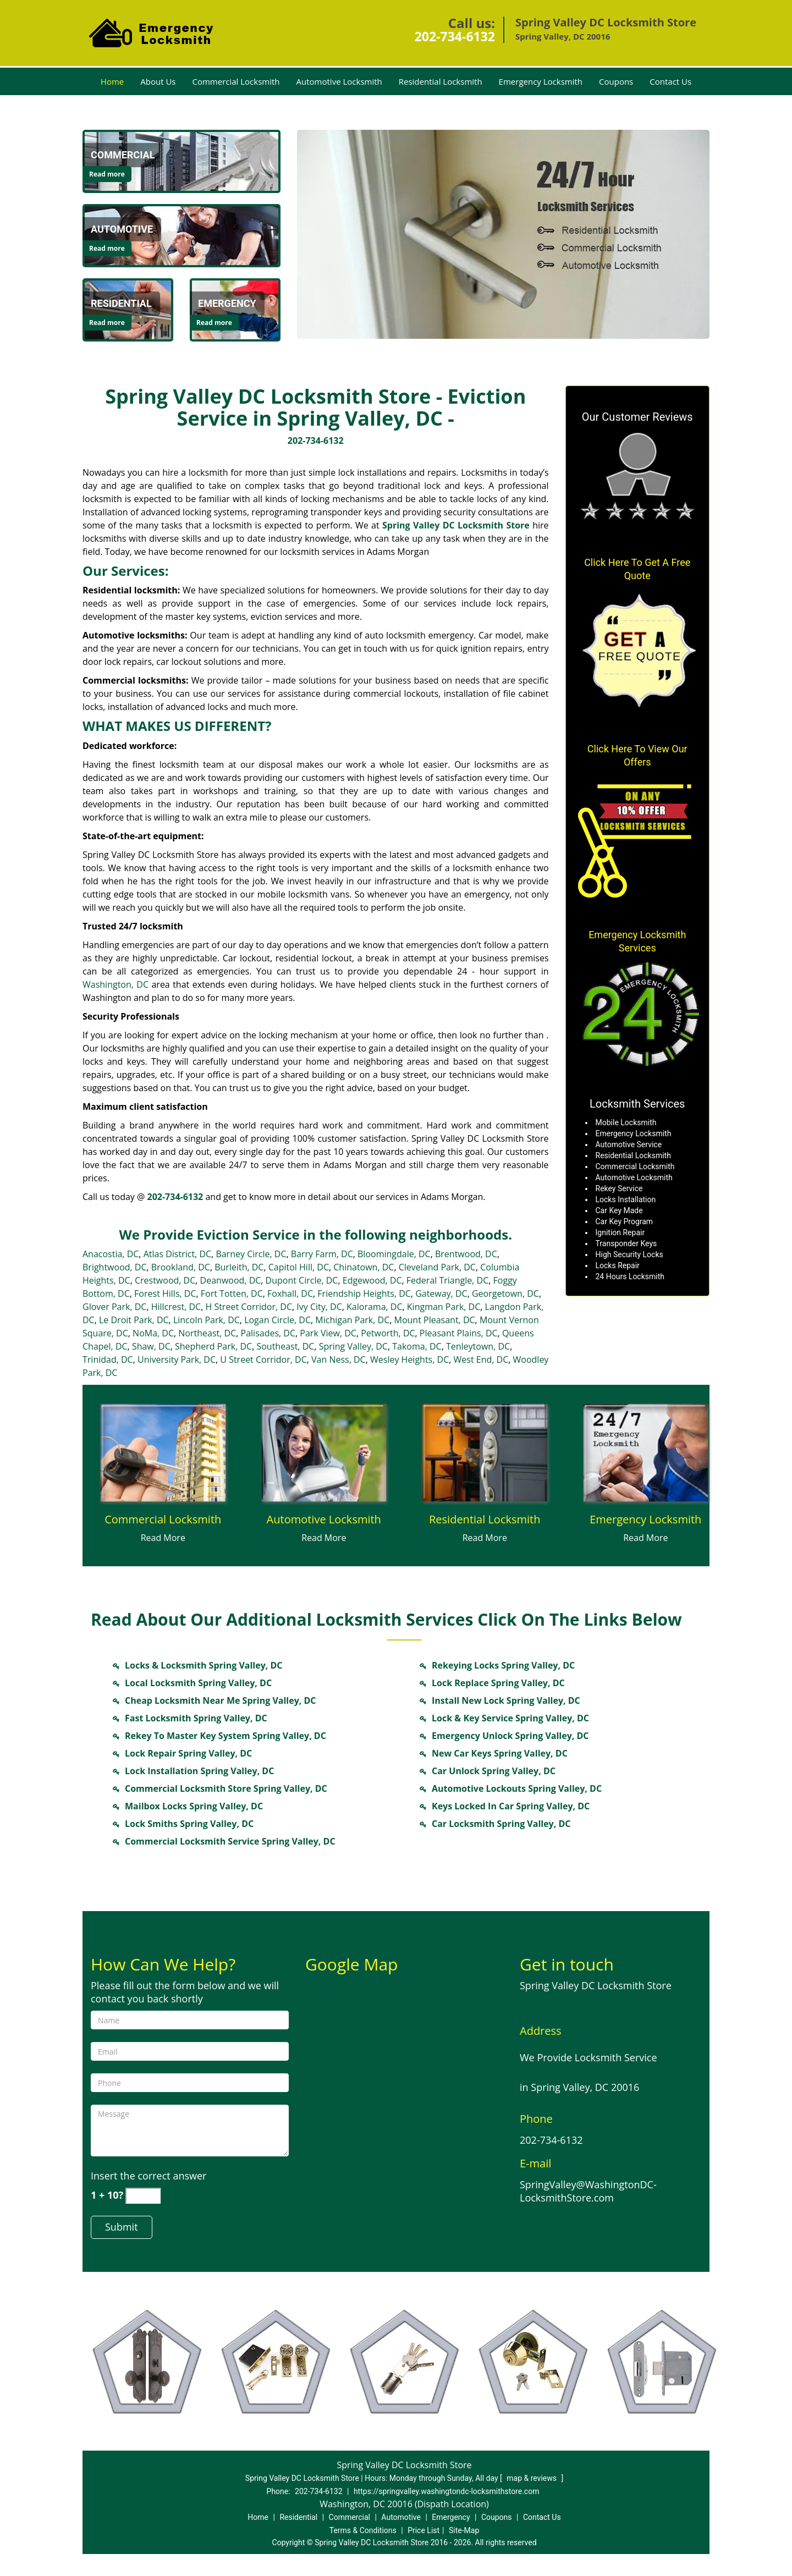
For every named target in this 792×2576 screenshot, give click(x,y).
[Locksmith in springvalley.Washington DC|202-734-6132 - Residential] (121, 303)
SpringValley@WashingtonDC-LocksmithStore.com (588, 2191)
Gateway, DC (441, 1293)
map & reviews (532, 2478)
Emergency (451, 2517)
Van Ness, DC (338, 1359)
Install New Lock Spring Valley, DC (506, 1700)
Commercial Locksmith (235, 81)
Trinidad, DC (107, 1359)
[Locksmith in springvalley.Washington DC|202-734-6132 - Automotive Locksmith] (324, 1519)
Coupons (616, 81)
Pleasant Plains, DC (459, 1333)
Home (112, 81)
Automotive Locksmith (339, 81)
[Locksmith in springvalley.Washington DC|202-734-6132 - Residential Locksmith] (485, 1519)
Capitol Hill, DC (298, 1267)
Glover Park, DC (114, 1307)
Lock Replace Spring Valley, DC (498, 1683)
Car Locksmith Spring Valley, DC (501, 1824)
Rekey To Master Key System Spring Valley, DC (225, 1736)
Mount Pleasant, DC (434, 1320)
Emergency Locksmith (540, 81)
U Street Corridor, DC (263, 1359)
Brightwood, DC (114, 1267)
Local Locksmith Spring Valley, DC (198, 1683)
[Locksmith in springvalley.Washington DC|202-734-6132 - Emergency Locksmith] (646, 1519)
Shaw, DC (151, 1346)
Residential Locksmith (440, 81)
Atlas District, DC (177, 1254)
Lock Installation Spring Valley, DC (199, 1771)
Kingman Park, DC (443, 1307)
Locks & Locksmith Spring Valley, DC (204, 1665)
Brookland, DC (180, 1267)
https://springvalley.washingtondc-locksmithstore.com (447, 2491)
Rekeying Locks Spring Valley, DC (503, 1665)
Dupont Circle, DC (302, 1280)
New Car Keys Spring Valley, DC (500, 1753)
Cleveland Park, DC (437, 1267)
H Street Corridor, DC (248, 1307)
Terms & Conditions (363, 2530)
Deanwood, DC (230, 1280)
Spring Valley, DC (353, 1346)
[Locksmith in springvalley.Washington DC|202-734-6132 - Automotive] (121, 229)
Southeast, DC (285, 1346)
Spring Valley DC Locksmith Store (456, 525)
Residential (298, 2517)
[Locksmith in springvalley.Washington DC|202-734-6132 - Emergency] (227, 303)
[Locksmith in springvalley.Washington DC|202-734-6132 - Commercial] (122, 155)
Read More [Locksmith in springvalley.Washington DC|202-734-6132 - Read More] (163, 1538)
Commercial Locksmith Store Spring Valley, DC (226, 1788)
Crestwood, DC (165, 1280)
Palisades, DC (268, 1333)
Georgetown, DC (505, 1293)
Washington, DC (115, 984)
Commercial (349, 2517)
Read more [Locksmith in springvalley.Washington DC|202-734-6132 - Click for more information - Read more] (107, 174)
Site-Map (464, 2530)
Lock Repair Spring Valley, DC (188, 1753)
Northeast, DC (207, 1333)
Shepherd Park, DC (213, 1346)
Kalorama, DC (374, 1307)
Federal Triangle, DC (447, 1280)
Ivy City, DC (319, 1307)
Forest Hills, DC (165, 1293)
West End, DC (481, 1359)
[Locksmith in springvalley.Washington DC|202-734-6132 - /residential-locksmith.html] (485, 1452)
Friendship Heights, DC (363, 1293)
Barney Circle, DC (251, 1254)
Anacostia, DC (110, 1254)
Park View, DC (328, 1333)
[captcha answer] (143, 2196)
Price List (423, 2530)
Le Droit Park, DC (134, 1320)
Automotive (401, 2517)
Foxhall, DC (290, 1293)
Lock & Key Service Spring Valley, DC (510, 1718)
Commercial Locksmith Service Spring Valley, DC (230, 1841)
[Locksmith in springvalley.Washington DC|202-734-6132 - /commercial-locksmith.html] (181, 161)
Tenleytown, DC (478, 1346)
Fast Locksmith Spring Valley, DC (196, 1718)
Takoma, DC (416, 1346)
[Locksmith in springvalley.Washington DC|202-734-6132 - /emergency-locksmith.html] (646, 1452)
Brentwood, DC (466, 1254)
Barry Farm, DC (322, 1254)
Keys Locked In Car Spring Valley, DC (511, 1806)
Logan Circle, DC (277, 1320)
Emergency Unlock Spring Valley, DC (510, 1736)
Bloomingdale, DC (394, 1254)
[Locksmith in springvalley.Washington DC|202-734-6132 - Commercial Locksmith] (163, 1519)
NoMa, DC (153, 1333)
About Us (157, 81)
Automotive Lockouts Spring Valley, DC (517, 1788)
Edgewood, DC (372, 1280)
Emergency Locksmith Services (637, 941)
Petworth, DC (388, 1333)
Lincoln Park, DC (206, 1320)
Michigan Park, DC (352, 1320)
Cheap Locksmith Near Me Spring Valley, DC (220, 1700)
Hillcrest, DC (176, 1307)
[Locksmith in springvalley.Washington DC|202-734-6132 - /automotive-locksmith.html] (181, 235)
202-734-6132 (455, 36)
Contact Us (670, 81)
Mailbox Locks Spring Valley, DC (194, 1806)
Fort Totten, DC (232, 1293)
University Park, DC (177, 1359)
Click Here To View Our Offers (637, 755)
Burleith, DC (239, 1267)
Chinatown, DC (363, 1267)
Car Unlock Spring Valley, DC (494, 1771)
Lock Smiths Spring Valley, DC (189, 1824)
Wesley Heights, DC (409, 1359)
